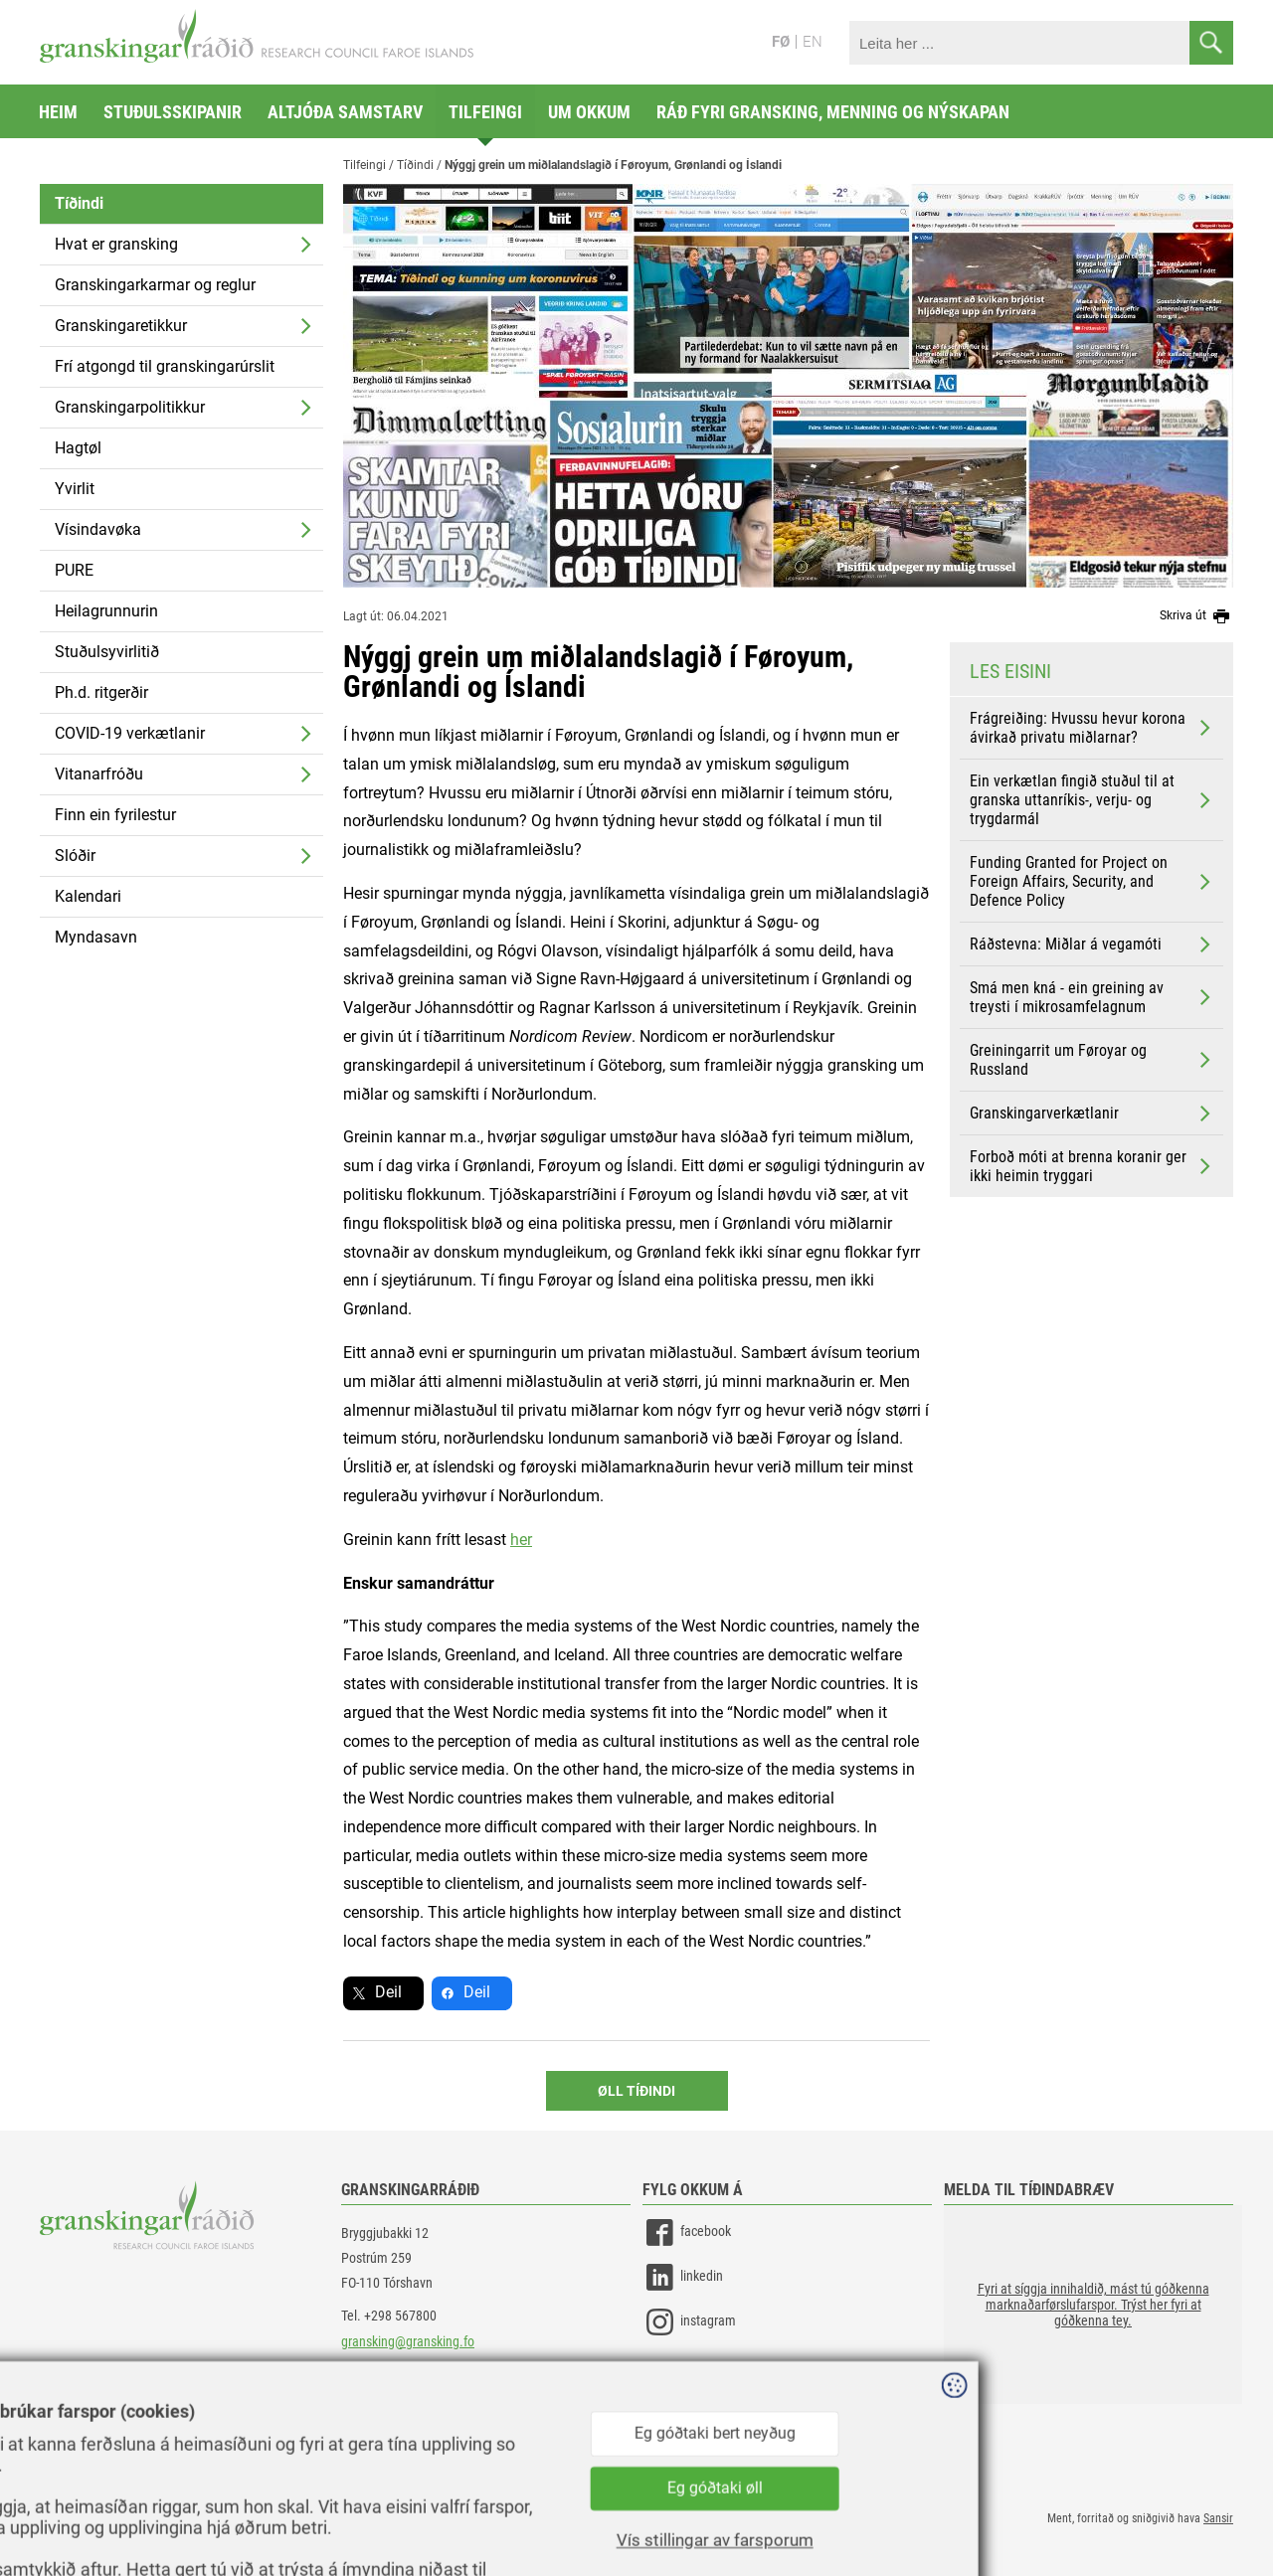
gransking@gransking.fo (407, 2341)
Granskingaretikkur (121, 325)
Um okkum (589, 111)
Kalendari (88, 896)
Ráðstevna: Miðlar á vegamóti (1092, 944)
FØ (781, 42)
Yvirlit (74, 488)
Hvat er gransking (116, 244)
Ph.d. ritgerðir (101, 692)
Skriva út (1196, 616)
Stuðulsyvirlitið (107, 651)
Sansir (1218, 2518)
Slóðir (75, 855)
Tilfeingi (485, 111)
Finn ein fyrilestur (115, 814)
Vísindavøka (98, 529)
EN (812, 42)
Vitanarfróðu (99, 774)
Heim (58, 111)
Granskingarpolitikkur (130, 407)
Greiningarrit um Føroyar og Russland (1092, 1060)
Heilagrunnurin (106, 610)
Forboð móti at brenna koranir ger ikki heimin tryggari (1092, 1166)
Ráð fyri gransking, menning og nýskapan (832, 111)
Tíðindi (79, 203)
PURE (74, 570)
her (521, 1539)
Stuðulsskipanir (172, 111)
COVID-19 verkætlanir (130, 733)
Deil (388, 1991)
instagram (689, 2322)
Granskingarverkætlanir (1092, 1113)
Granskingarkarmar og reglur (155, 284)
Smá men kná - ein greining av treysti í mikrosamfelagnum (1092, 997)
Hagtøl (78, 447)
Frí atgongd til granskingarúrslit (164, 366)
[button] (1093, 2304)
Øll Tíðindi (636, 2091)
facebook (686, 2232)
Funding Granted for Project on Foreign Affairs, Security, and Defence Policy (1092, 881)
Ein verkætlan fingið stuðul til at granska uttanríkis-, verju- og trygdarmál (1092, 800)
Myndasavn (96, 937)
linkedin (682, 2277)
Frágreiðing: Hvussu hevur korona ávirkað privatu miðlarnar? (1092, 728)
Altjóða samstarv (345, 111)
